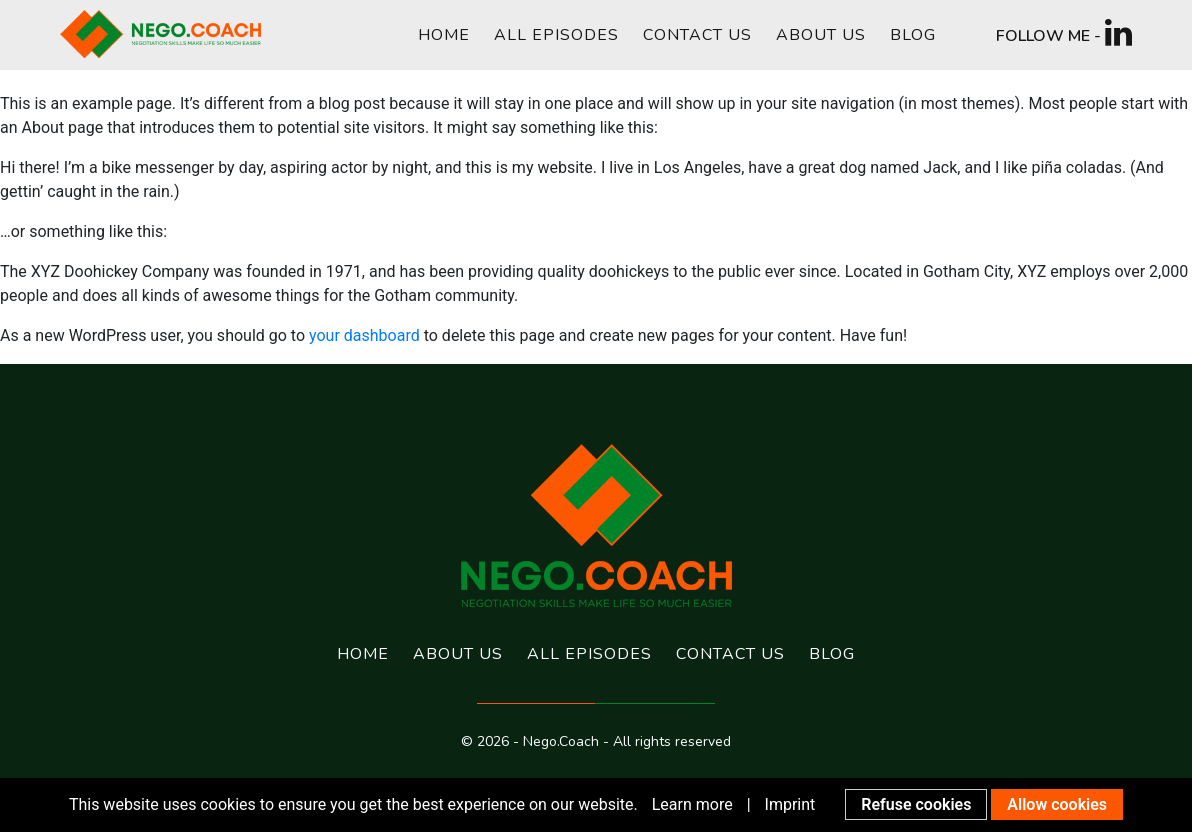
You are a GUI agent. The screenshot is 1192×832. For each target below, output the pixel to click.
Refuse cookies (916, 804)
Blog (913, 35)
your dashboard (364, 335)
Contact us (697, 35)
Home (444, 35)
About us (821, 35)
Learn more (692, 804)
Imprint (790, 804)
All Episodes (556, 35)
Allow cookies (1057, 804)
